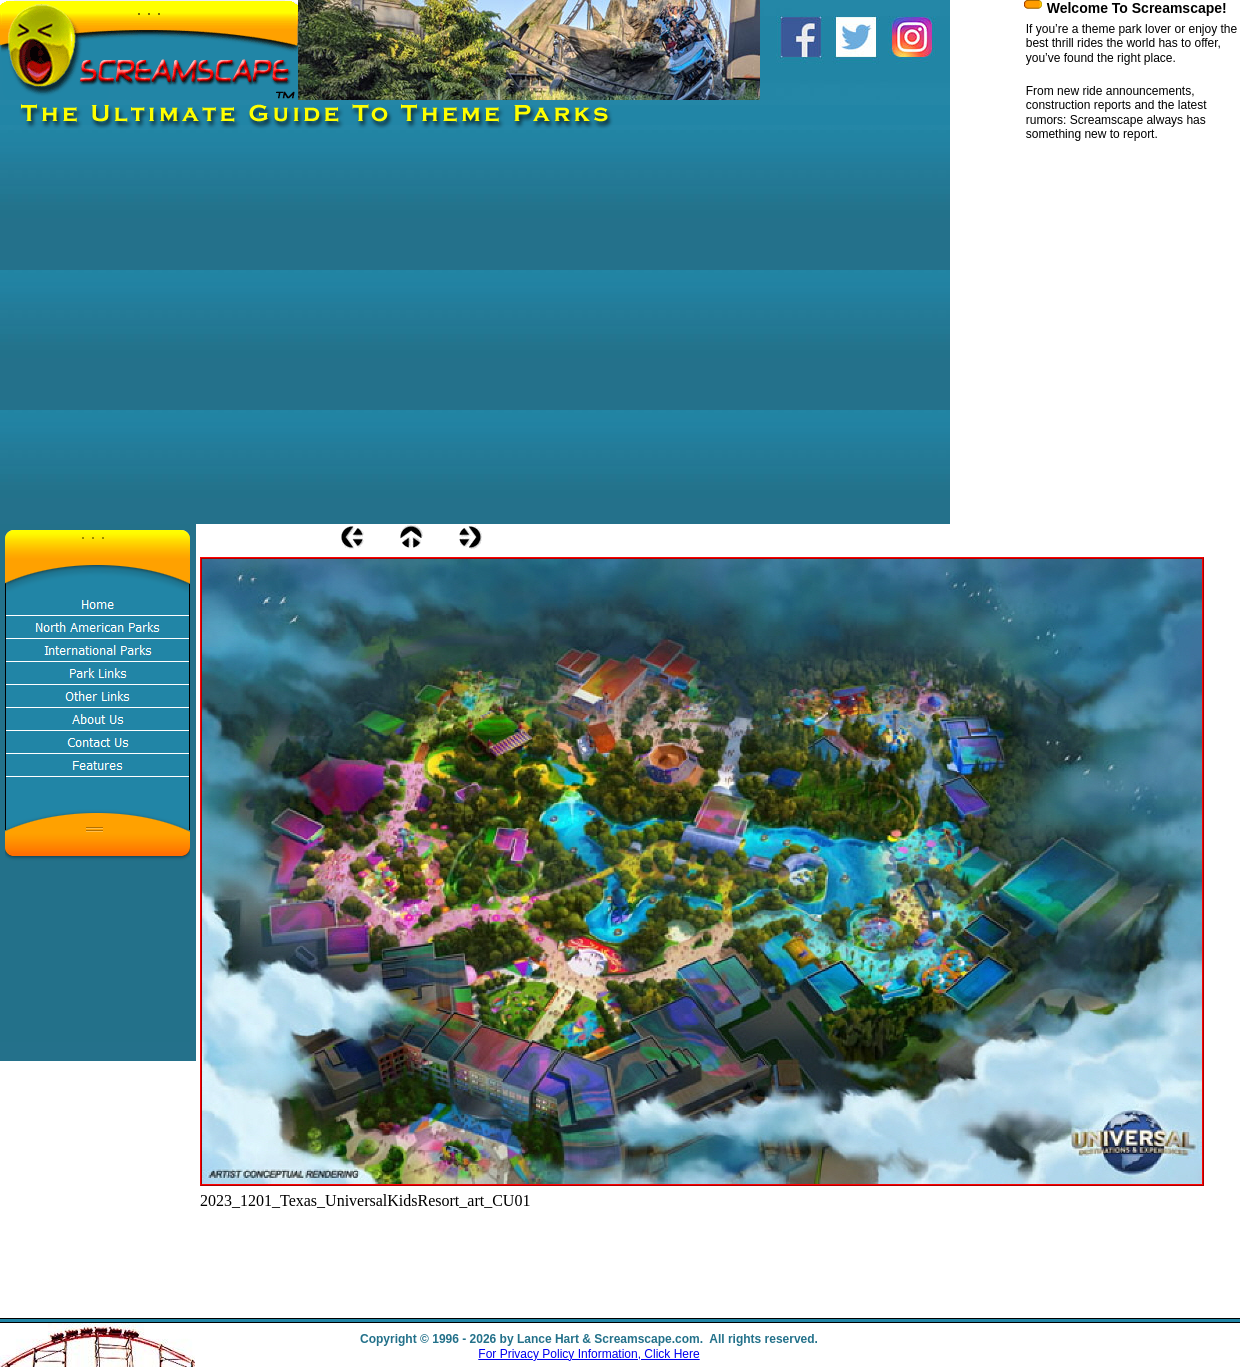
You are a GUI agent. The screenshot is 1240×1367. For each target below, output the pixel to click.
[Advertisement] (187, 336)
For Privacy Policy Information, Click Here (588, 1354)
